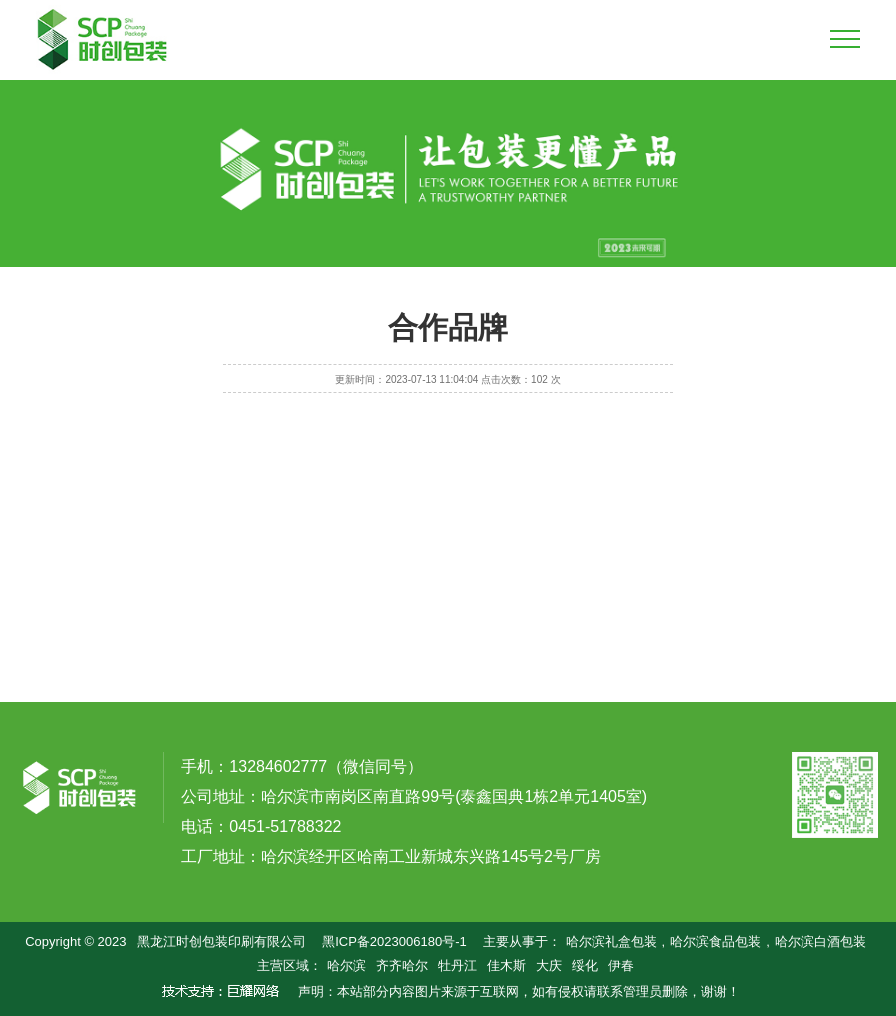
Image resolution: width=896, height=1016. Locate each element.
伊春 (621, 965)
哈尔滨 (346, 965)
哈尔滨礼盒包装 (611, 941)
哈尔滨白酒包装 (820, 941)
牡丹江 (457, 965)
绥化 (585, 965)
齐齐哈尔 (402, 965)
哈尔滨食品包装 (715, 941)
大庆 (549, 965)
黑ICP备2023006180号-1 (394, 941)
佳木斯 (506, 965)
